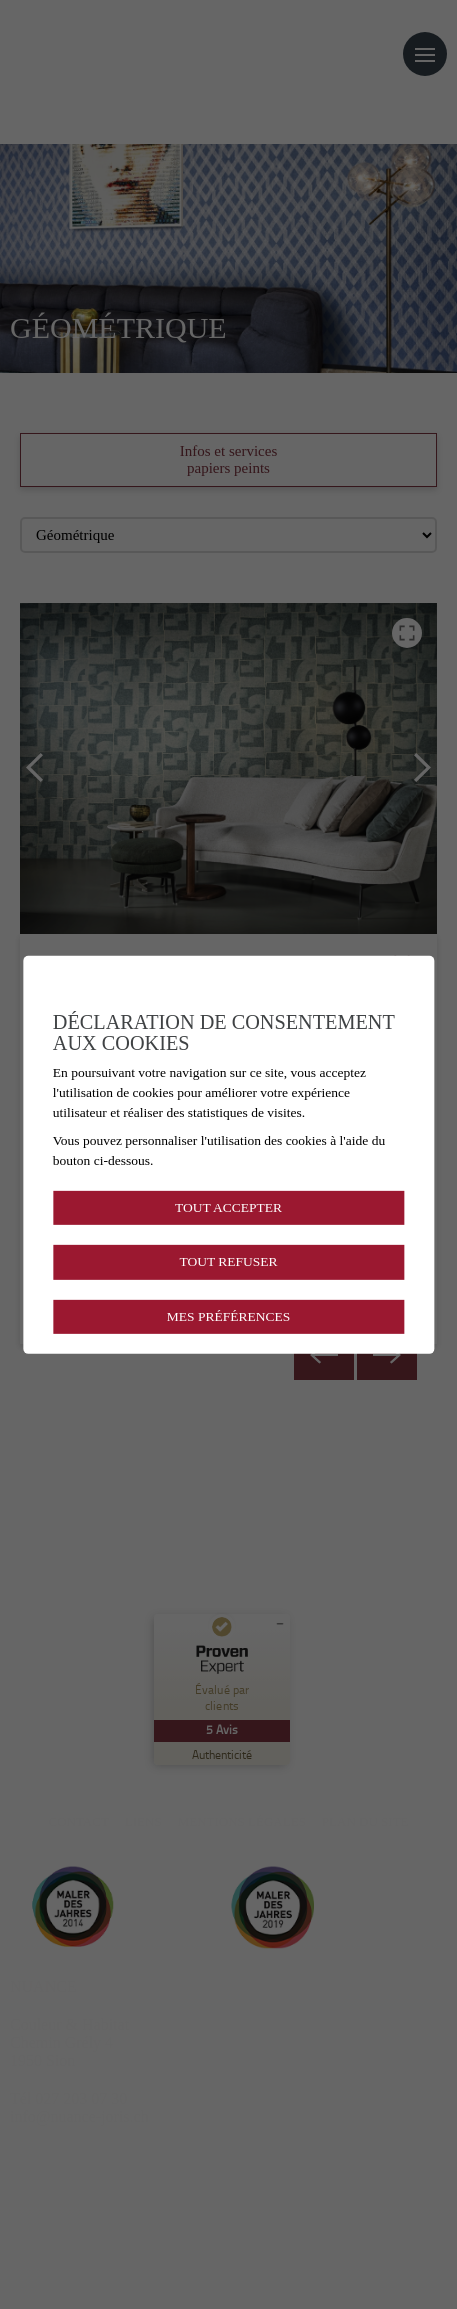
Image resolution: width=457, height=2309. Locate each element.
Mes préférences (228, 1315)
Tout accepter (228, 1207)
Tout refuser (228, 1261)
